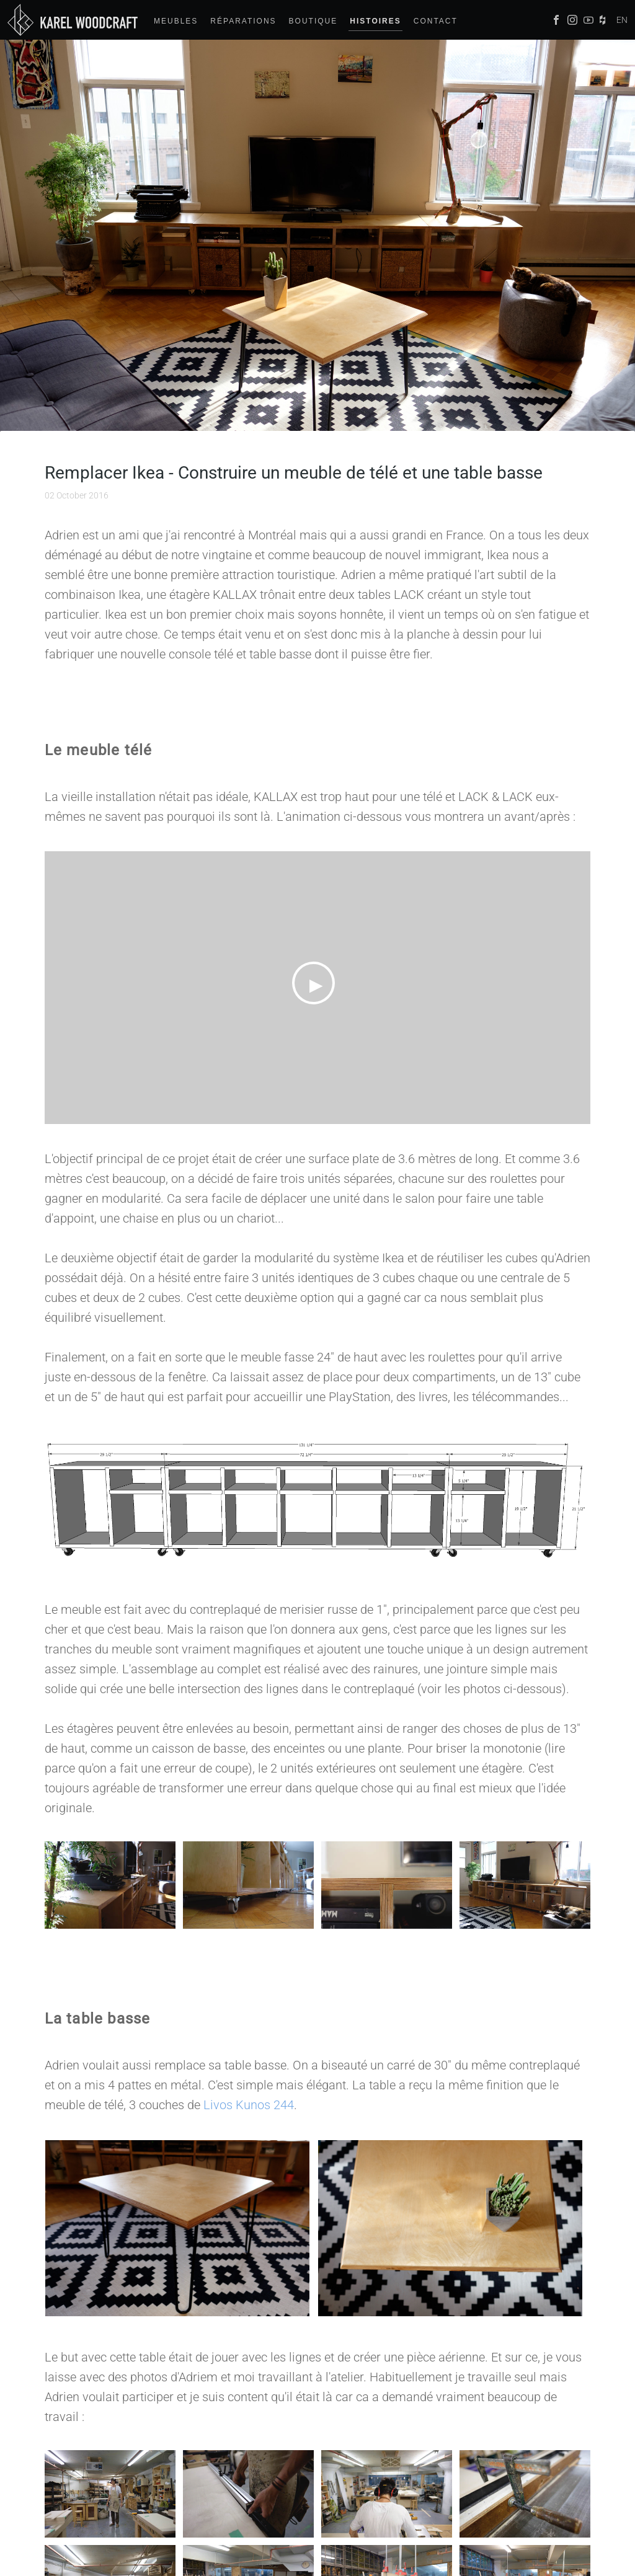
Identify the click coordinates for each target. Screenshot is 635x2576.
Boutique (313, 21)
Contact (436, 21)
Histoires (375, 21)
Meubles (176, 21)
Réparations (243, 21)
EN (622, 20)
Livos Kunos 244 (248, 2104)
